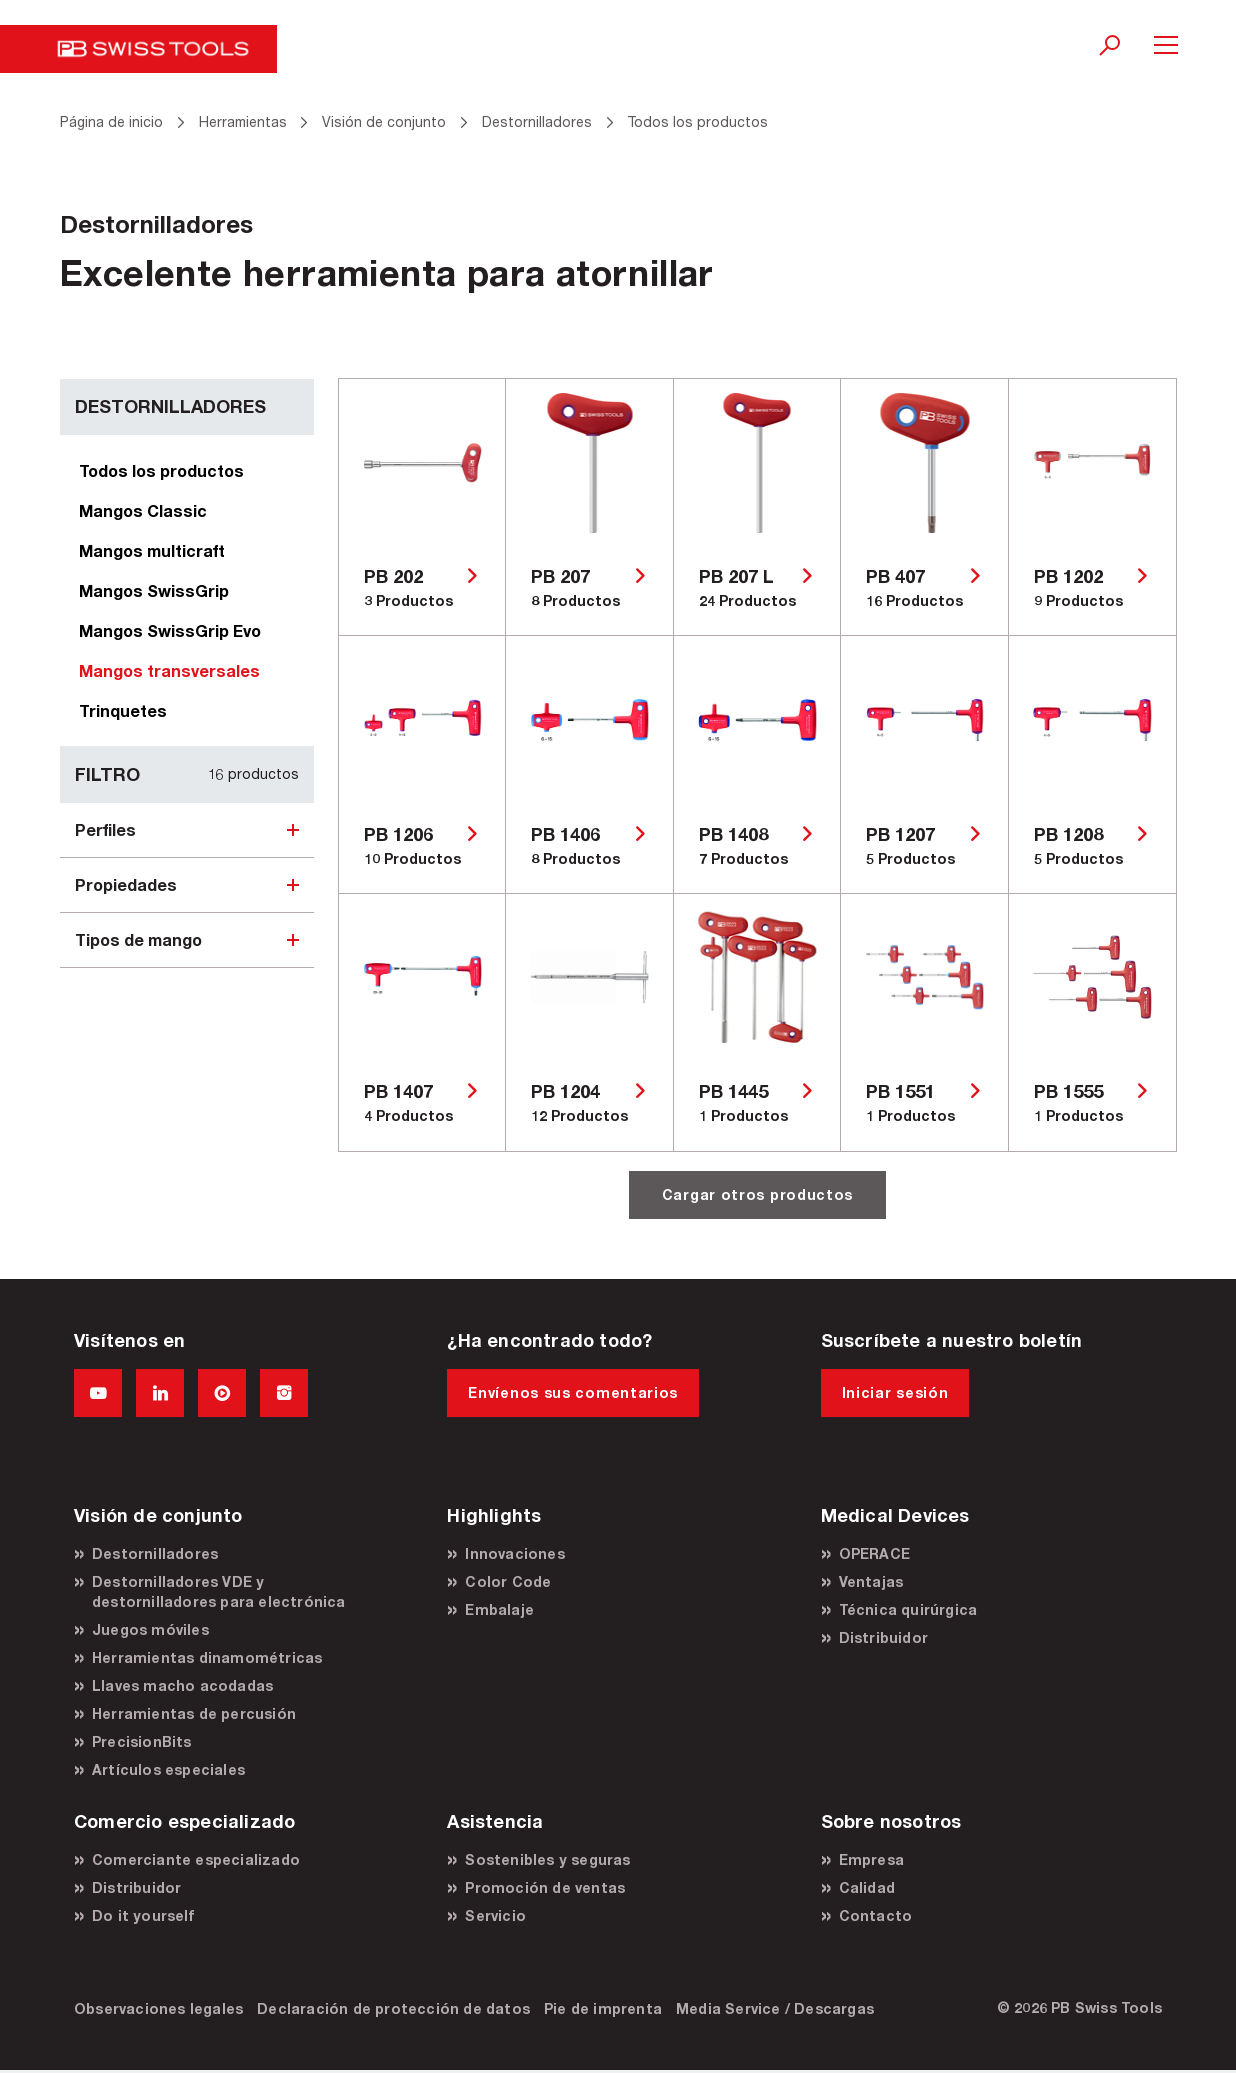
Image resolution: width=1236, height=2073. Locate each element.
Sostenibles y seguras (547, 1859)
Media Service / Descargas (775, 2008)
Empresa (871, 1859)
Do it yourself (143, 1915)
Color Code (508, 1581)
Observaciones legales (158, 2008)
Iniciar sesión (895, 1392)
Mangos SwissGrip (154, 590)
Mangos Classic (143, 510)
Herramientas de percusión (194, 1713)
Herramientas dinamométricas (207, 1657)
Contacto (876, 1915)
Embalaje (499, 1609)
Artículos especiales (168, 1769)
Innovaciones (514, 1553)
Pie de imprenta (603, 2008)
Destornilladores (155, 1553)
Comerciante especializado (196, 1859)
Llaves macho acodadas (182, 1685)
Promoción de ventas (545, 1887)
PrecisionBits (142, 1741)
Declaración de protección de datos (393, 2008)
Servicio (495, 1915)
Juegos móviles (150, 1629)
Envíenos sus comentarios (573, 1392)
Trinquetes (123, 710)
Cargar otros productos (757, 1194)
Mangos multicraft (152, 550)
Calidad (867, 1887)
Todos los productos (161, 470)
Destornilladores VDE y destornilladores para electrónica (219, 1591)
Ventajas (871, 1581)
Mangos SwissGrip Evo (170, 630)
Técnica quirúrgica (908, 1609)
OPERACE (874, 1553)
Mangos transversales (169, 670)
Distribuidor (883, 1637)
